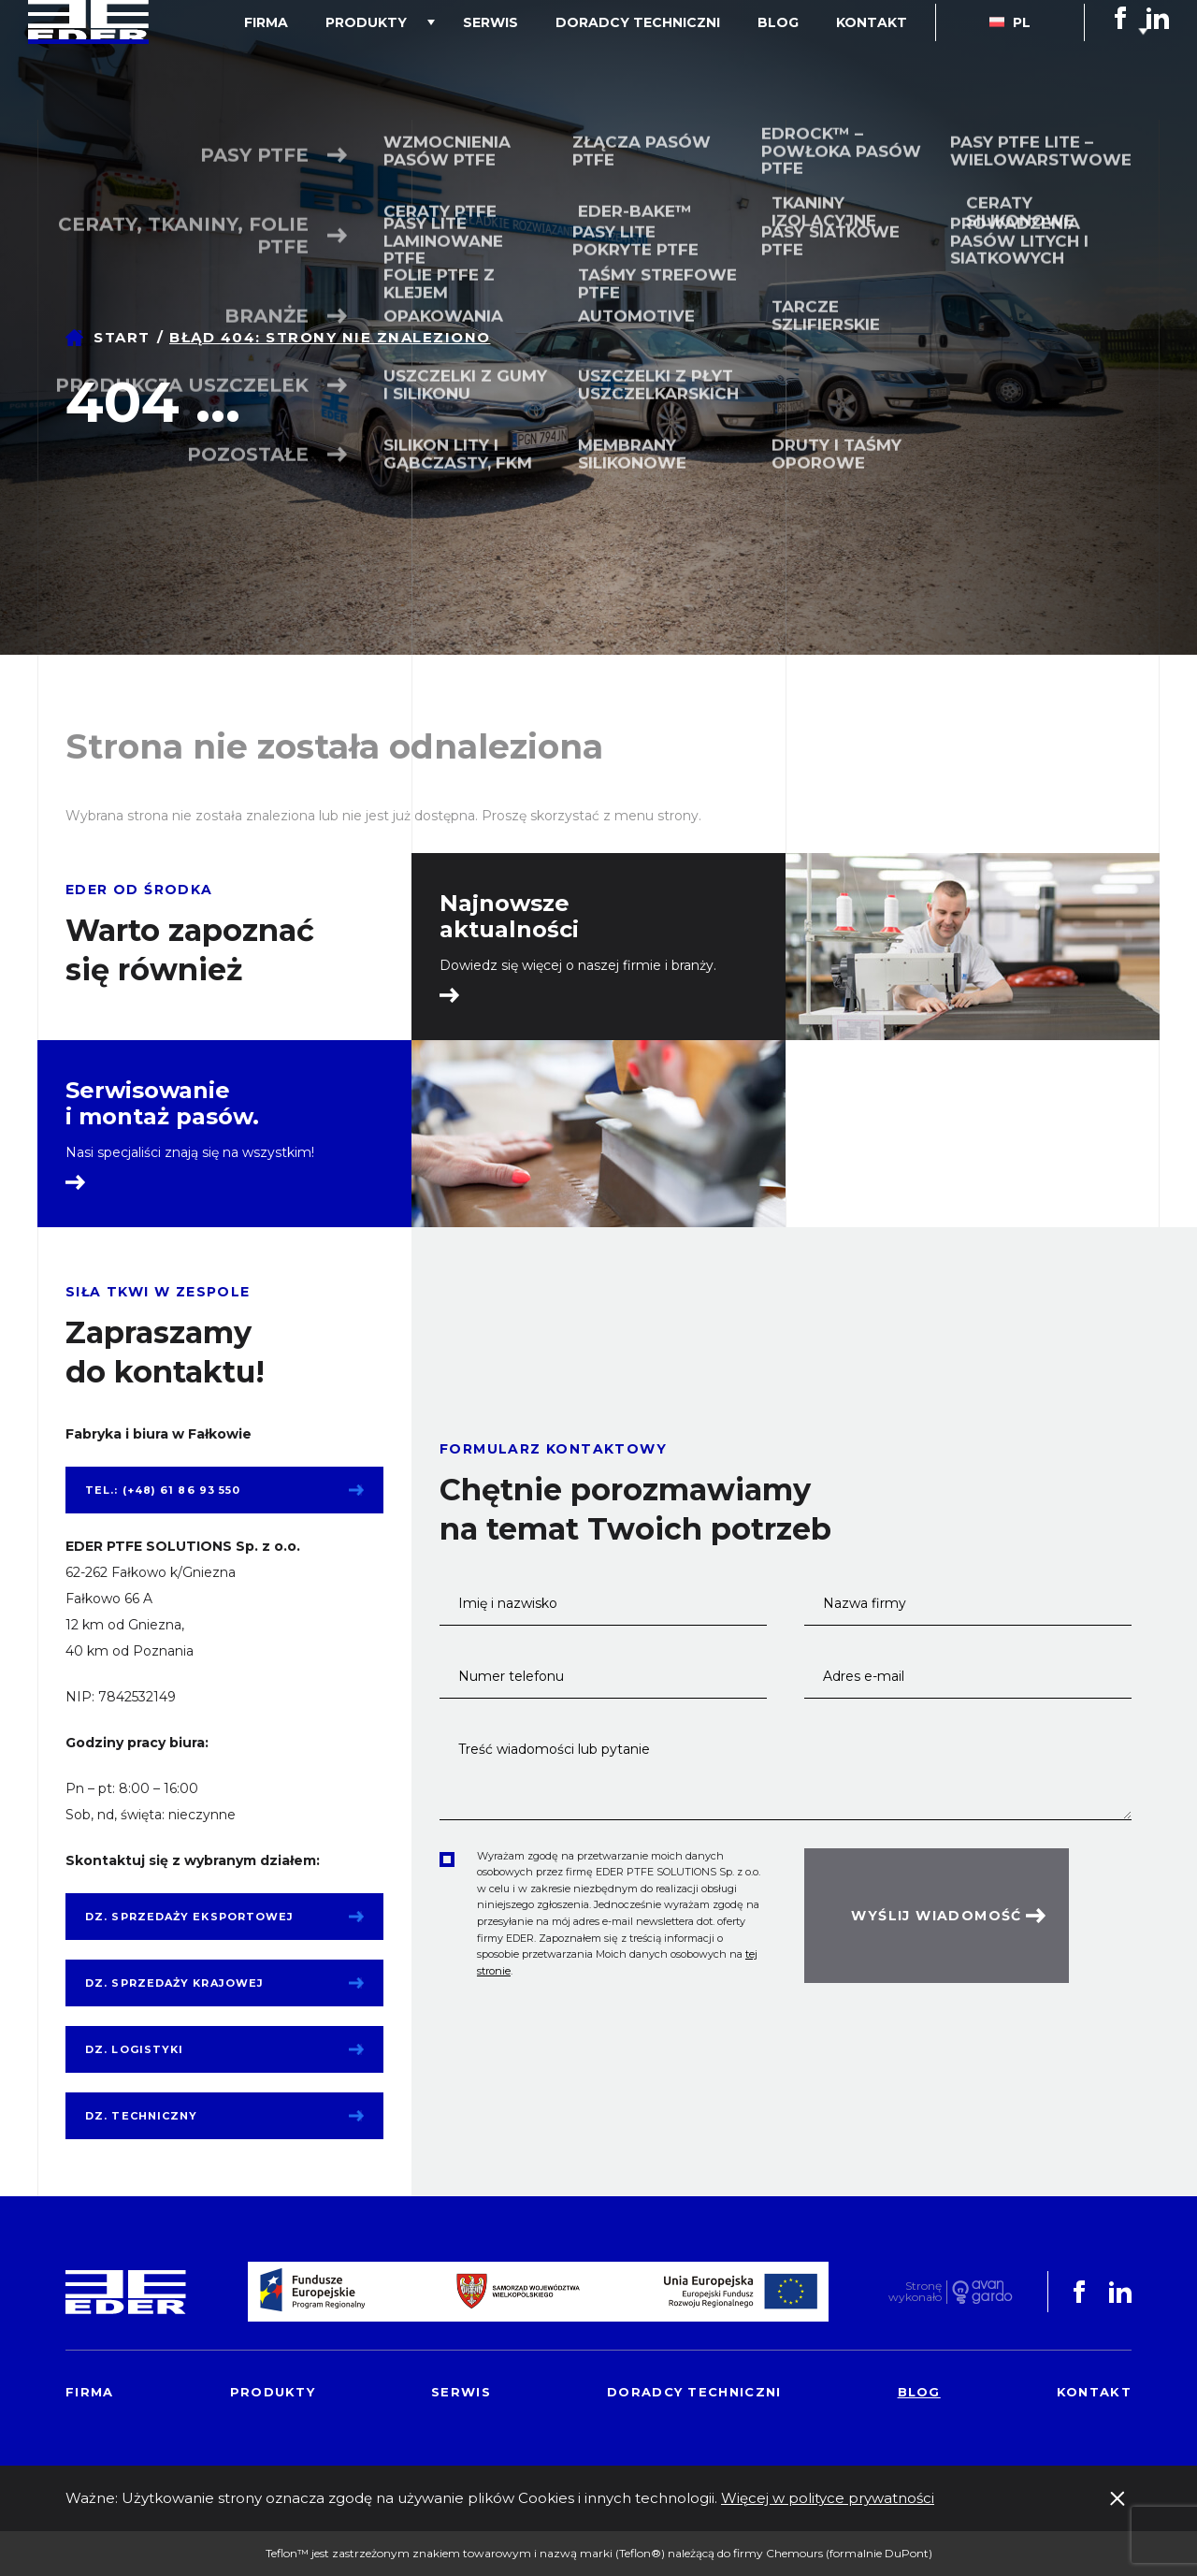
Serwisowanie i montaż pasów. (162, 1104)
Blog (806, 59)
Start (122, 337)
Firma (369, 59)
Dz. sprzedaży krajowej (174, 1983)
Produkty (450, 59)
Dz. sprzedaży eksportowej (190, 1916)
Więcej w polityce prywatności (827, 2498)
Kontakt (880, 59)
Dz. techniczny (141, 2115)
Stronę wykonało (915, 2292)
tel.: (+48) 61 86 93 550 (162, 1490)
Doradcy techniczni (684, 59)
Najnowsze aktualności (509, 916)
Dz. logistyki (134, 2049)
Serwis (556, 59)
